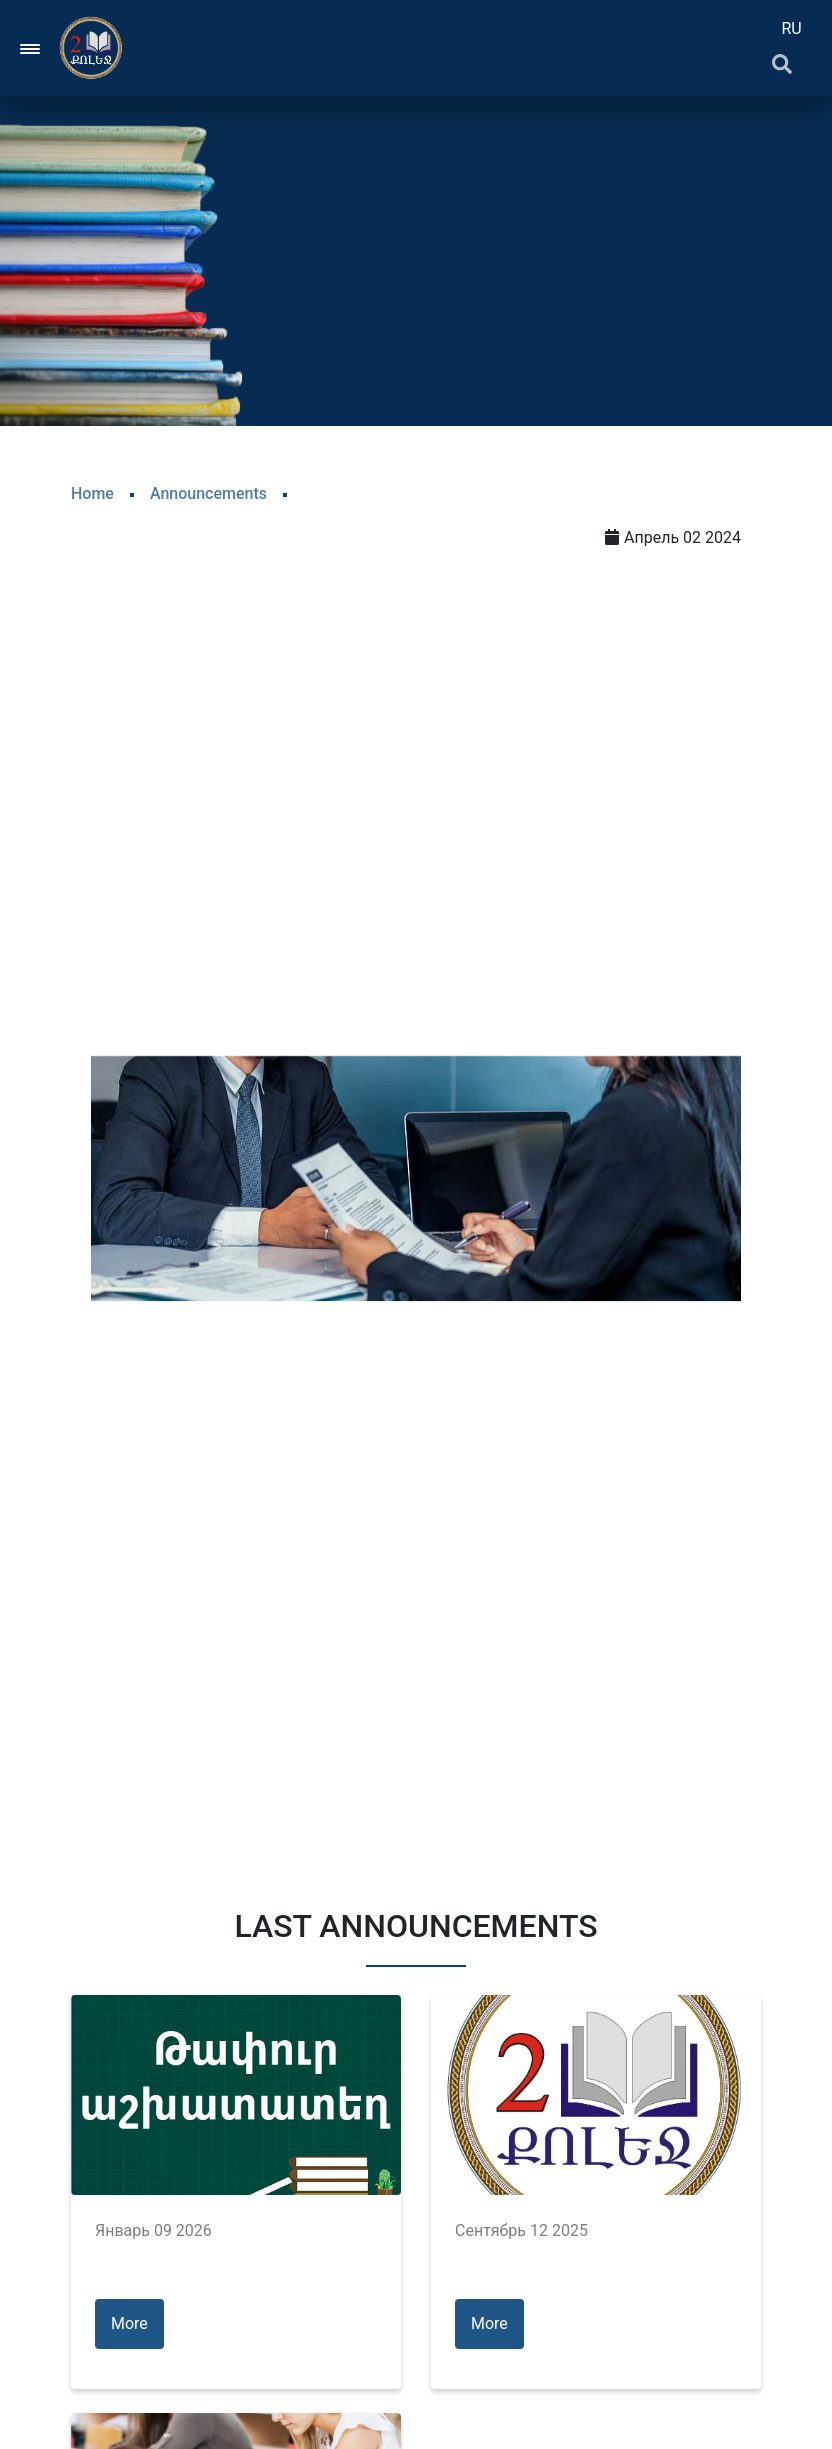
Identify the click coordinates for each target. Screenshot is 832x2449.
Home (92, 493)
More (129, 2323)
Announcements (208, 493)
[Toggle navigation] (31, 48)
